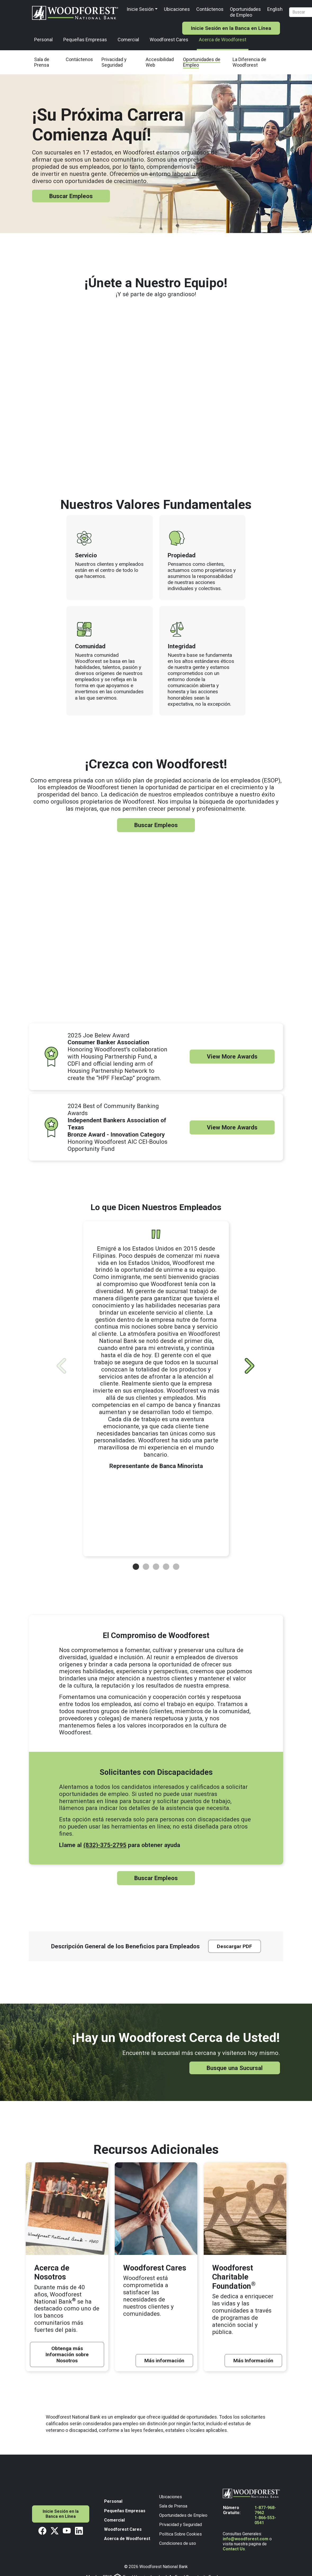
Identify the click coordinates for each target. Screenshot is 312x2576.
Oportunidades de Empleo (245, 12)
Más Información (253, 2361)
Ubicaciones (177, 9)
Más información (164, 2361)
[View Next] (249, 1366)
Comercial (128, 39)
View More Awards (232, 1056)
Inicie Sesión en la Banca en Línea (231, 28)
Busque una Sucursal (235, 2067)
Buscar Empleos (71, 196)
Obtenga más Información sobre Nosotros (67, 2354)
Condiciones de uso (177, 2543)
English (275, 9)
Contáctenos (210, 9)
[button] (136, 1566)
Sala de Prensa (173, 2506)
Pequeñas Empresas (85, 39)
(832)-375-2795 (104, 1844)
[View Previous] (61, 1366)
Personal (43, 39)
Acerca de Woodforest (222, 39)
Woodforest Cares (169, 39)
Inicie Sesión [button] (140, 9)
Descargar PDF (234, 1946)
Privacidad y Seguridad (180, 2524)
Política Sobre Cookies (180, 2534)
